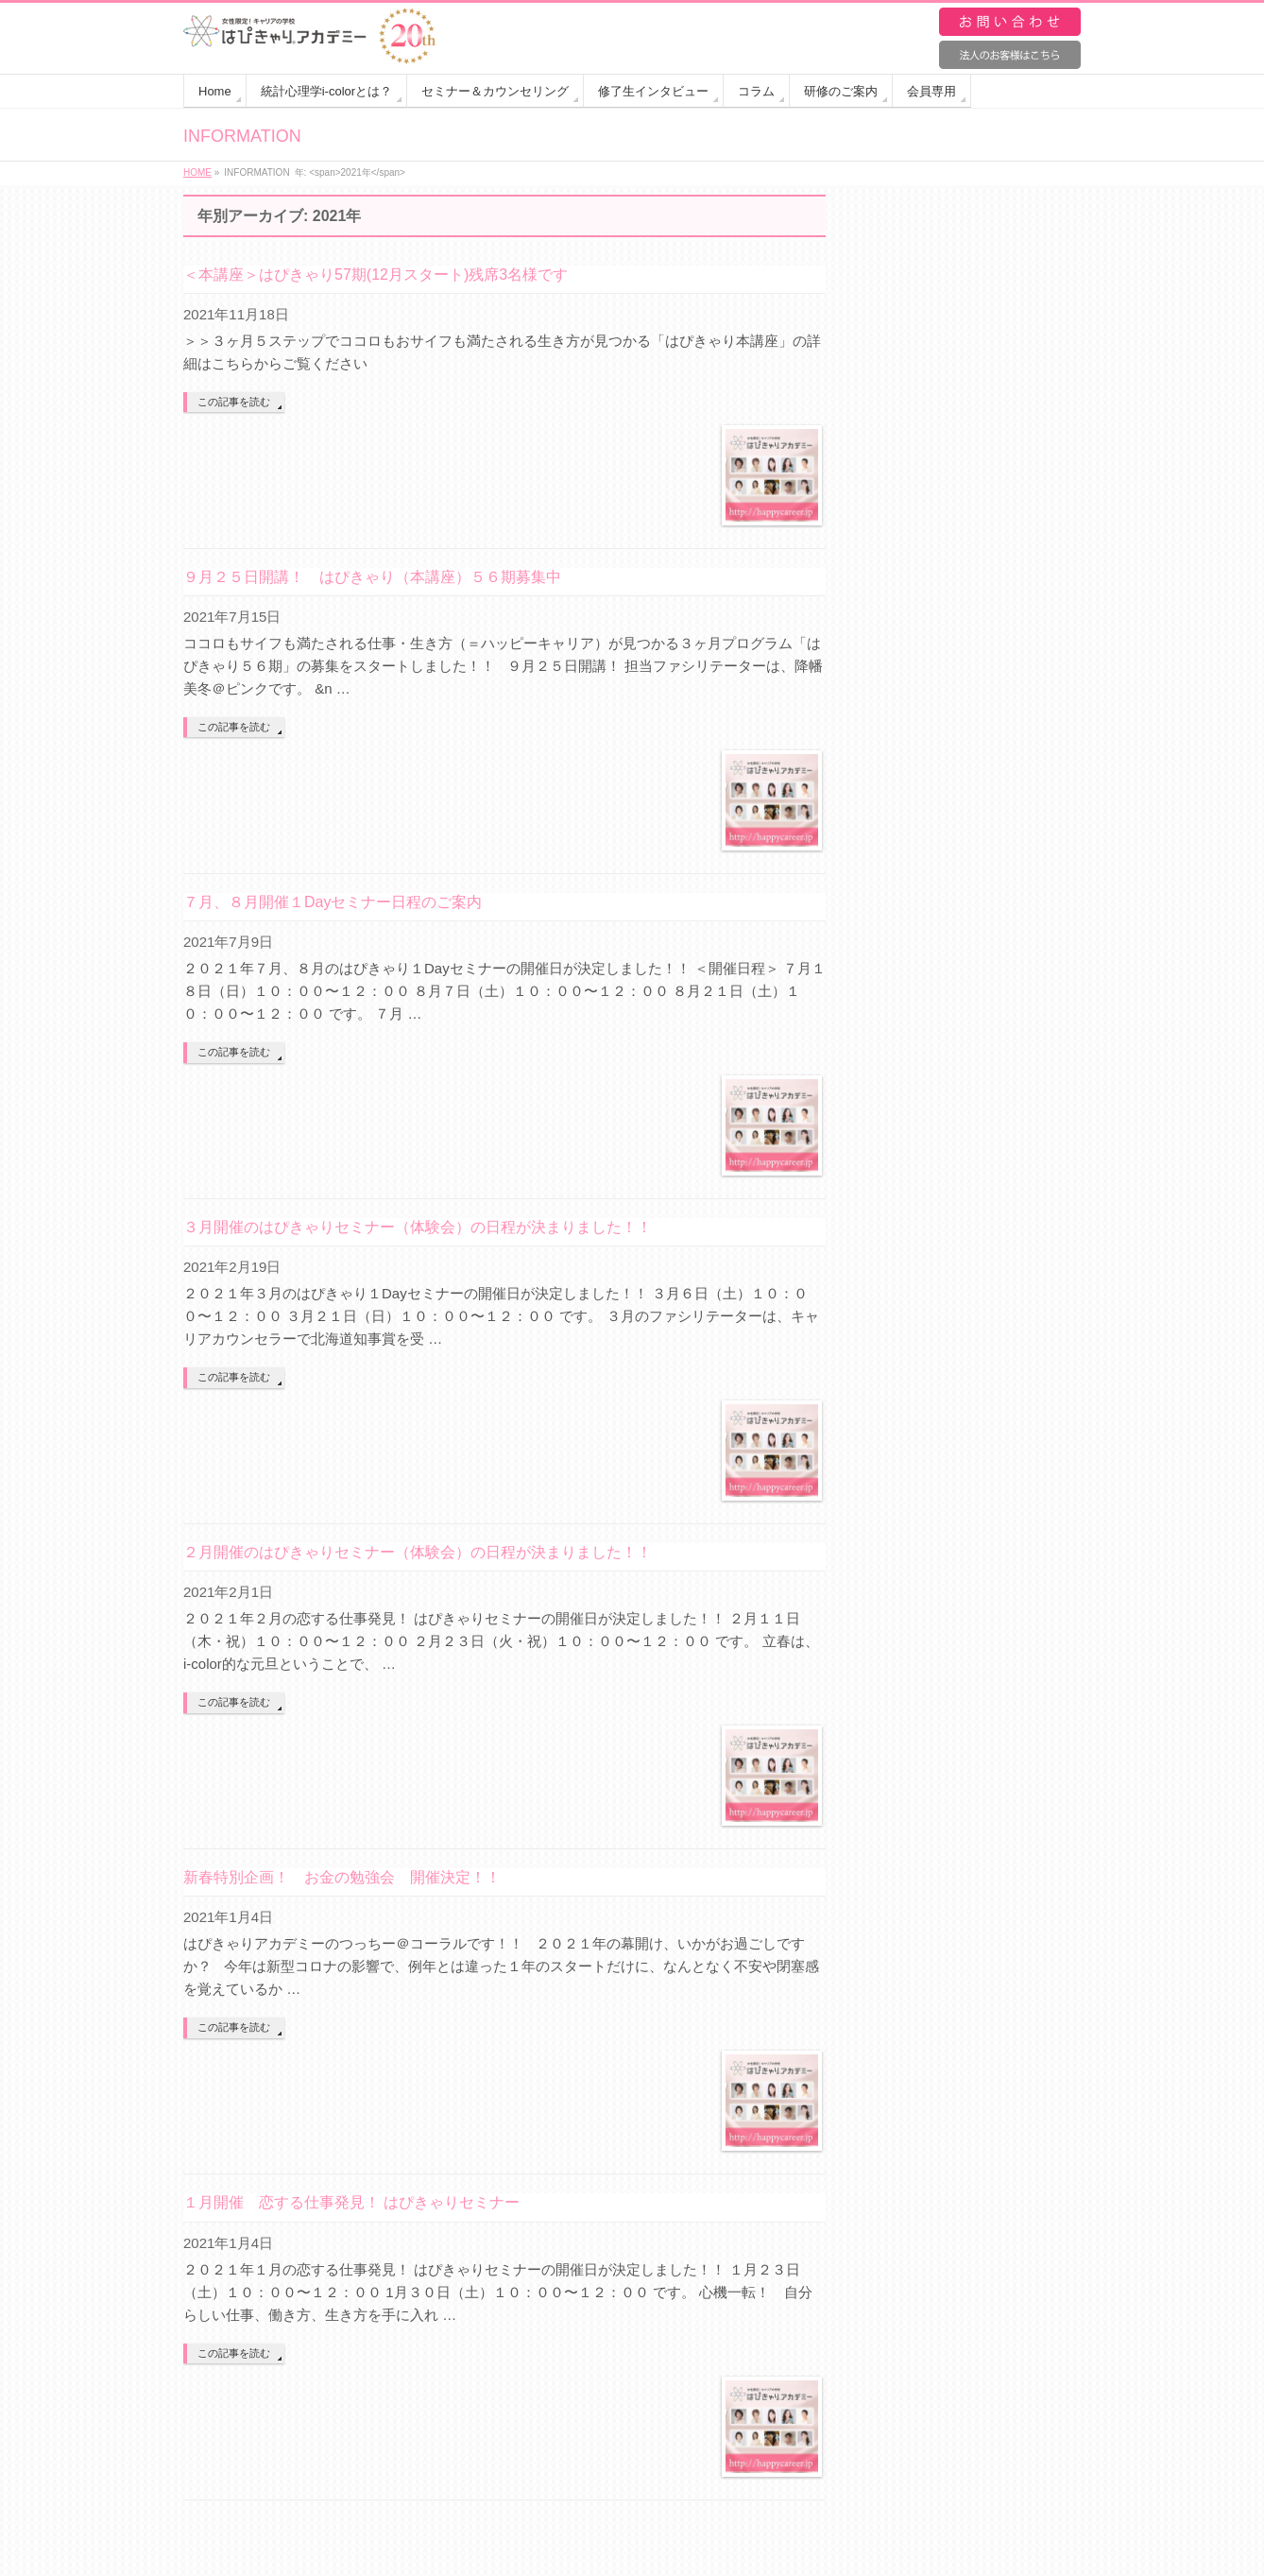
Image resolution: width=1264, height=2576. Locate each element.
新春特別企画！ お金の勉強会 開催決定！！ (342, 1877)
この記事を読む (233, 401)
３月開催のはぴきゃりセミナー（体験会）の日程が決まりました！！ (417, 1227)
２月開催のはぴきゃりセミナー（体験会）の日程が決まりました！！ (417, 1552)
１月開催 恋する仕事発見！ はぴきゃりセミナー (351, 2202)
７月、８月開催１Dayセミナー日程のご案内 (332, 902)
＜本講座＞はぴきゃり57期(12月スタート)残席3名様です (375, 274)
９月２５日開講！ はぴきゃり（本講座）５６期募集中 (372, 577)
